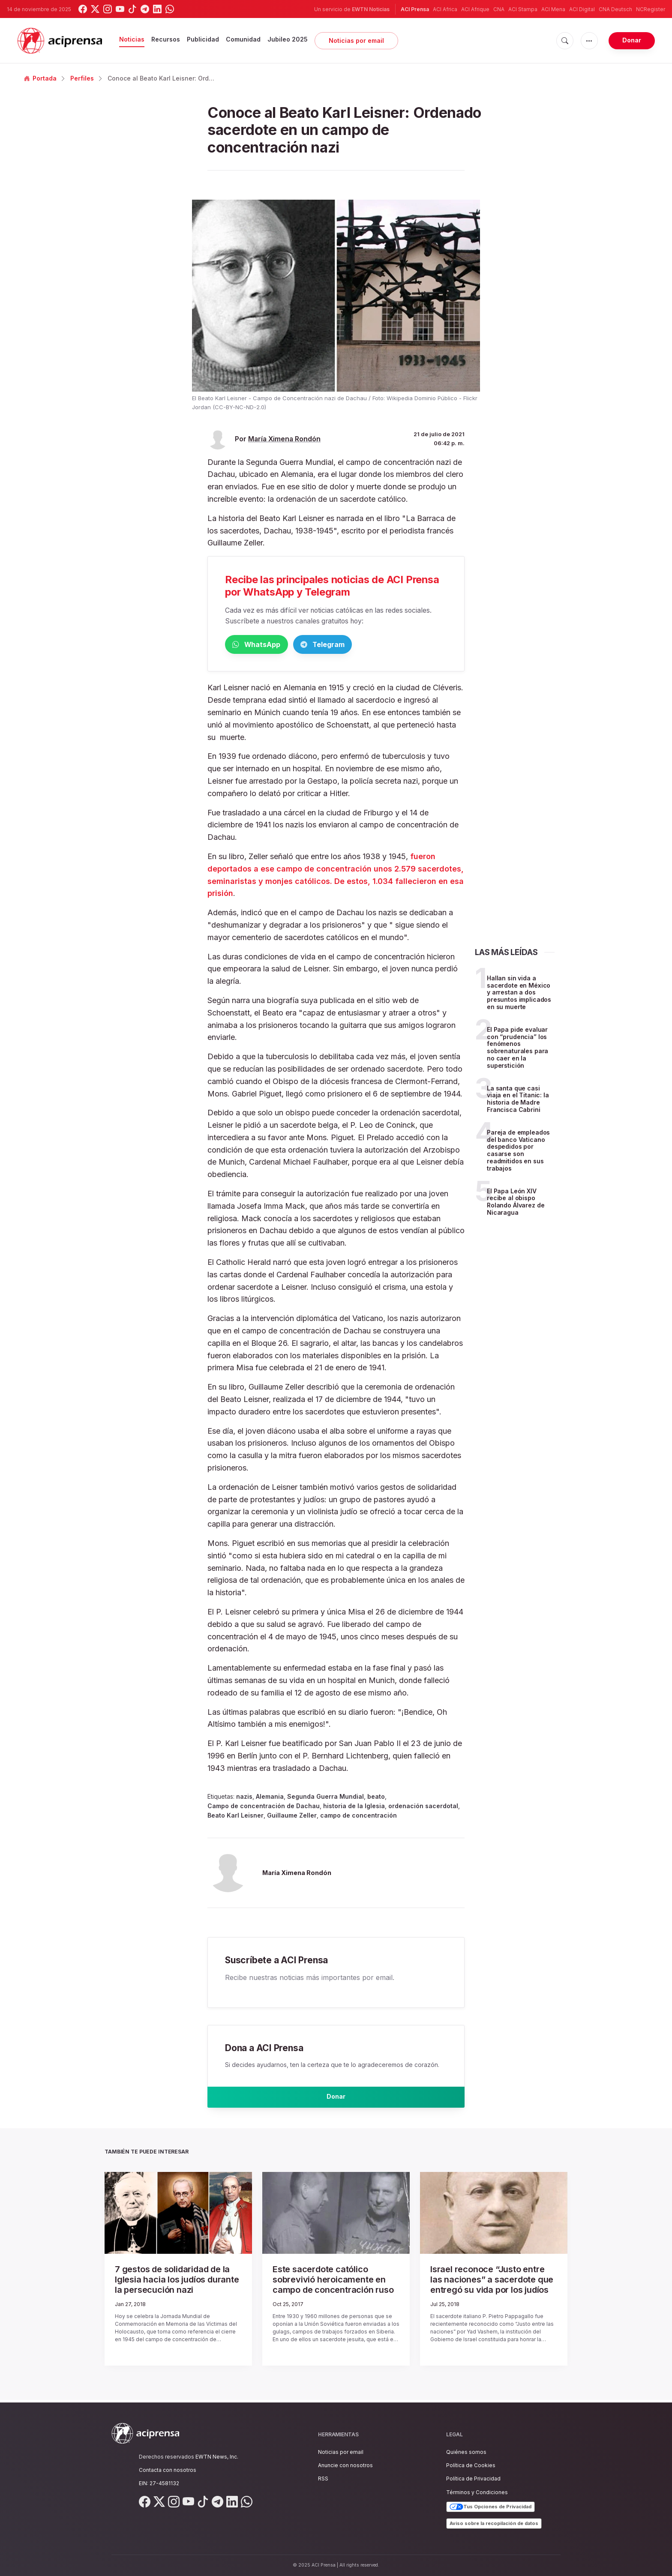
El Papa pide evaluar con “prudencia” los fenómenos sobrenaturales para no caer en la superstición (517, 1049)
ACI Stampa (522, 9)
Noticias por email (356, 40)
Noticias (131, 39)
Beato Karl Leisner (235, 1817)
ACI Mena (553, 9)
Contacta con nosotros (167, 2470)
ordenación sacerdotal (423, 1807)
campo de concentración (358, 1817)
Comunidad (243, 39)
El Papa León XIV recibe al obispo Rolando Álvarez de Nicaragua (515, 1203)
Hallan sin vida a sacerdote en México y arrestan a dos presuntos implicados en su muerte (519, 994)
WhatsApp (270, 645)
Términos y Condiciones (477, 2492)
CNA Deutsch (615, 9)
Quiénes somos (466, 2452)
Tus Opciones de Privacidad (490, 2507)
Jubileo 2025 (287, 39)
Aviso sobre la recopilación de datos (494, 2523)
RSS (323, 2478)
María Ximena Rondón (284, 439)
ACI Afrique (475, 9)
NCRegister (650, 9)
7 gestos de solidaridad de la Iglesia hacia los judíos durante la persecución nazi (174, 2284)
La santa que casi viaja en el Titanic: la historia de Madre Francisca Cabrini (518, 1100)
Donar (631, 40)
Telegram (362, 645)
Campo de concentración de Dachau (263, 1807)
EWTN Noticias (371, 9)
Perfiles (82, 78)
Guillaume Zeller (292, 1817)
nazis (244, 1797)
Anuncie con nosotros (345, 2465)
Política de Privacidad (473, 2478)
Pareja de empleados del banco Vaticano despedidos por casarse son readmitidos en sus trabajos (518, 1152)
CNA (498, 9)
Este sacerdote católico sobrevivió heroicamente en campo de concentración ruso (330, 2284)
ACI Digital (582, 9)
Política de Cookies (470, 2465)
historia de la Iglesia (354, 1807)
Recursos (165, 39)
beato (376, 1797)
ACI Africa (445, 9)
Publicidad (203, 39)
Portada (40, 78)
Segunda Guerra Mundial (325, 1797)
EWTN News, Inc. (216, 2456)
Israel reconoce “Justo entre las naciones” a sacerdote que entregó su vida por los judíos (489, 2284)
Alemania (270, 1797)
